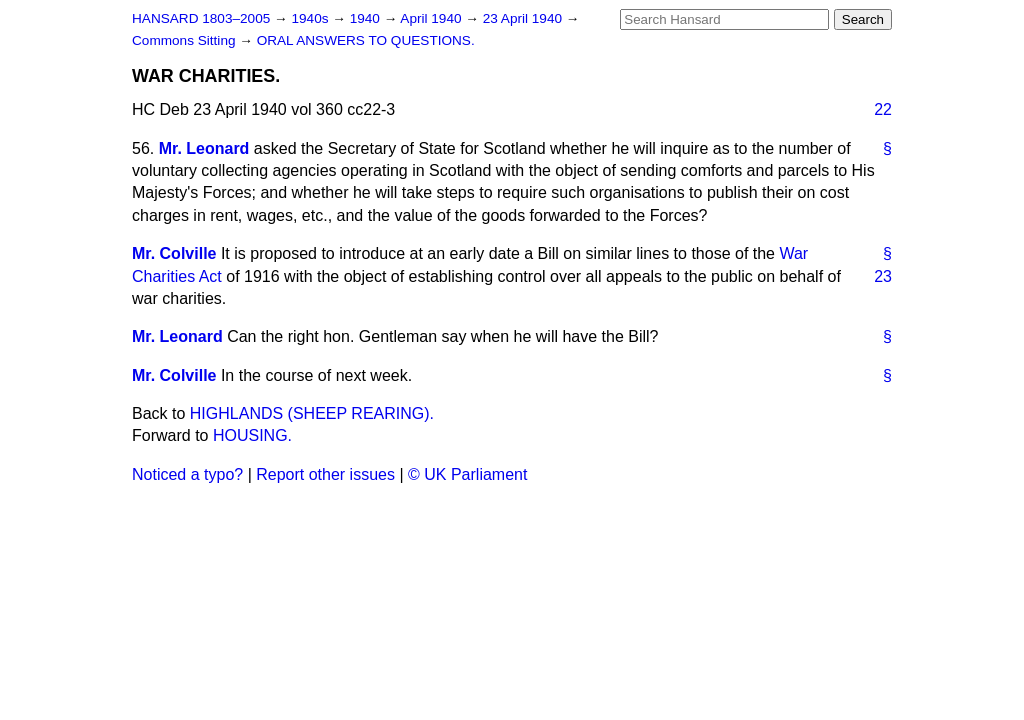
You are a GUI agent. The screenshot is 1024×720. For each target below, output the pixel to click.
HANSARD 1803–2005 (201, 18)
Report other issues (325, 474)
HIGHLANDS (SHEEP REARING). (312, 413)
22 (883, 109)
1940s (311, 18)
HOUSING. (252, 435)
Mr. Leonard (204, 148)
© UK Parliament (467, 474)
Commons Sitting (185, 40)
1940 (367, 18)
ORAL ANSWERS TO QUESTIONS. (366, 40)
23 (883, 276)
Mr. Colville (174, 253)
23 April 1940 (524, 18)
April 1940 (432, 18)
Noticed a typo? (187, 474)
